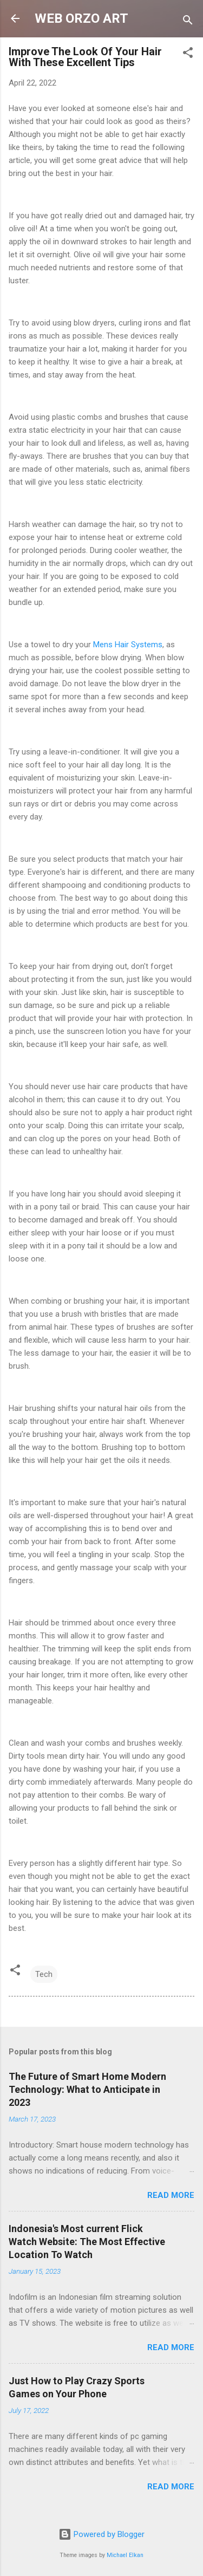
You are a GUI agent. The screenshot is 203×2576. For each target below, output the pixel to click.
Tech (44, 1974)
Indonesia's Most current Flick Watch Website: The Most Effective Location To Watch (87, 2241)
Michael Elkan (125, 2555)
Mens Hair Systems (127, 644)
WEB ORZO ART (81, 18)
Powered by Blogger (101, 2534)
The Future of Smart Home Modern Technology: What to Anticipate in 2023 (87, 2089)
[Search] (187, 21)
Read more (170, 2195)
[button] (187, 54)
